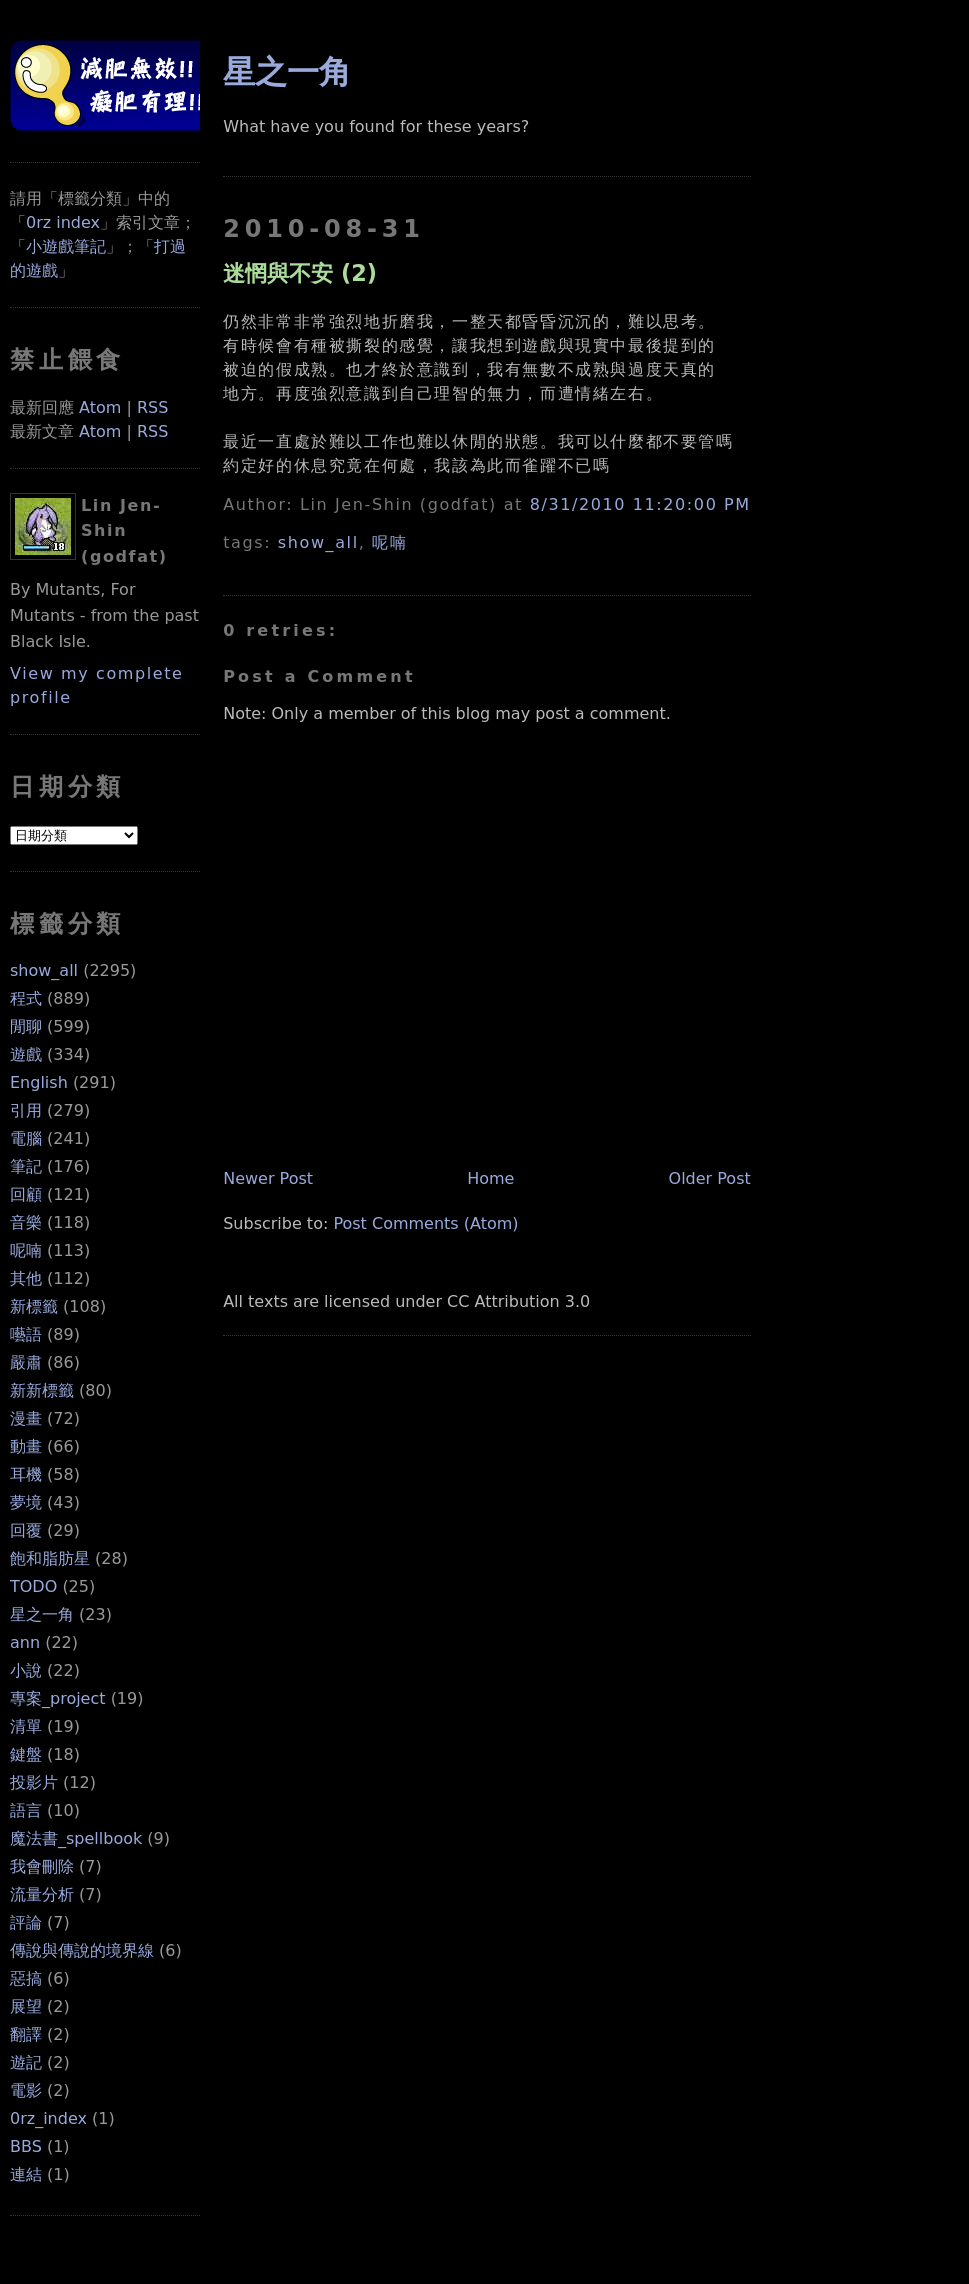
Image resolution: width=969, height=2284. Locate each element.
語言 (26, 1810)
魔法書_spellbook (76, 1838)
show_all (44, 970)
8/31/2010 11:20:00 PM (640, 504)
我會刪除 (42, 1866)
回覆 (26, 1530)
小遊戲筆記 (66, 246)
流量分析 (42, 1894)
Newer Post (268, 1178)
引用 (26, 1110)
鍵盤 (26, 1754)
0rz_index (48, 2118)
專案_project (58, 1698)
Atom (100, 407)
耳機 (26, 1474)
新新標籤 (42, 1390)
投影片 (34, 1782)
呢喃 (26, 1250)
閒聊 (26, 1026)
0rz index (63, 222)
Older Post (710, 1178)
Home (490, 1178)
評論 (26, 1922)
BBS (26, 2146)
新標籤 (34, 1306)
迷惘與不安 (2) (300, 273)
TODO (33, 1586)
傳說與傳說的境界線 (82, 1950)
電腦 (26, 1138)
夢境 (26, 1502)
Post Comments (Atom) (425, 1223)
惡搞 (26, 1978)
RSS (152, 407)
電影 (26, 2090)
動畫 (26, 1446)
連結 (26, 2174)
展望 (26, 2006)
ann (25, 1642)
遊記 (26, 2062)
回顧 (26, 1194)
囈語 (26, 1334)
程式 (26, 998)
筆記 (26, 1166)
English (39, 1082)
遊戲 (26, 1054)
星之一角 (42, 1614)
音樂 (26, 1222)
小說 (26, 1670)
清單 (26, 1726)
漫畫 (26, 1418)
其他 (26, 1278)
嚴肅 (26, 1362)
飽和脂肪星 (50, 1558)
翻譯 (26, 2034)
